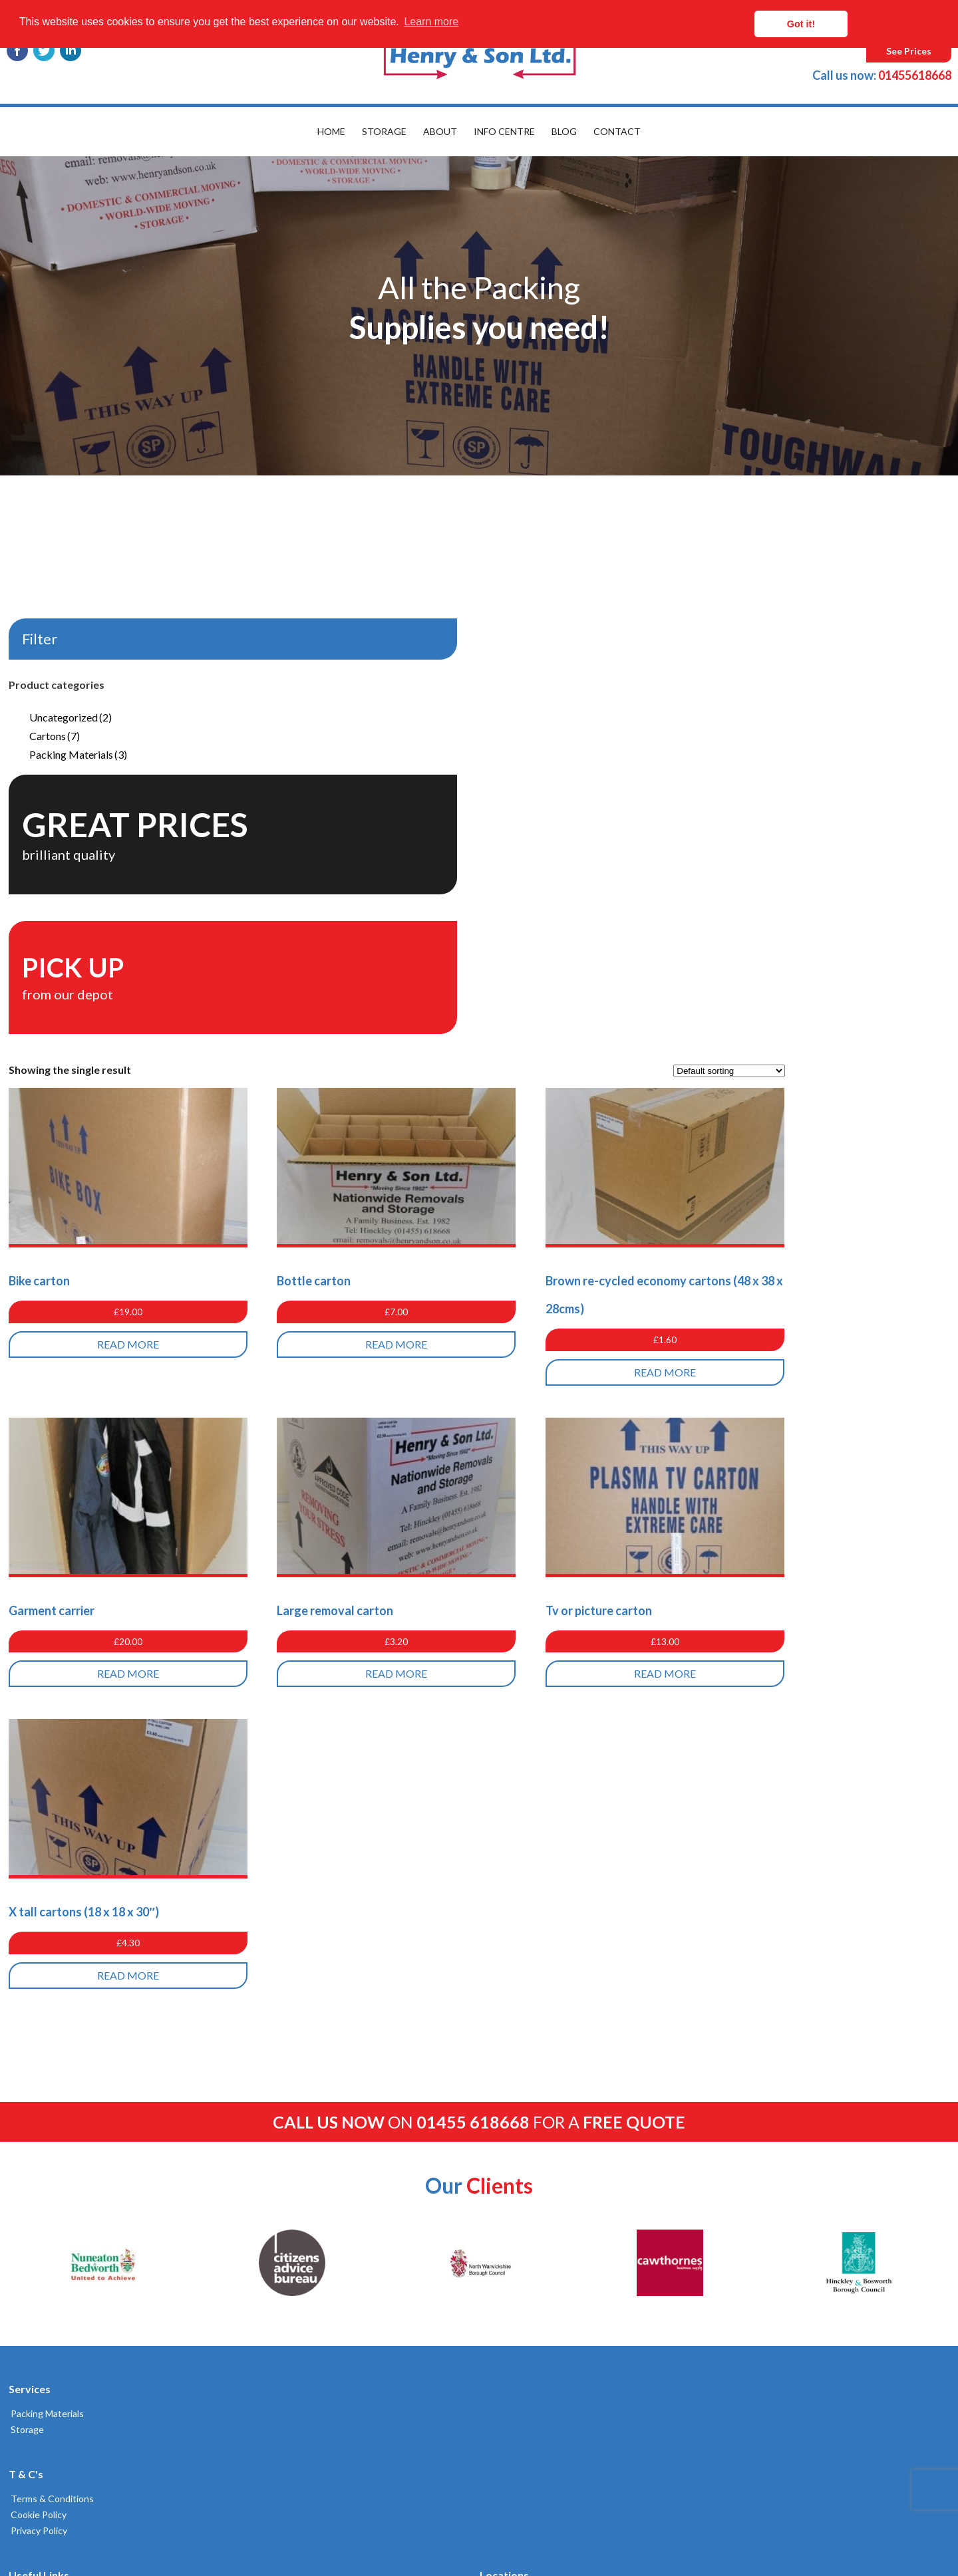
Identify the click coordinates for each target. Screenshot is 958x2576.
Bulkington (513, 2234)
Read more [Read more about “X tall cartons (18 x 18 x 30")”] (356, 1528)
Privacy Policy (35, 2079)
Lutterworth (516, 2122)
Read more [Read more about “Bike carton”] (356, 897)
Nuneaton (511, 2058)
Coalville (507, 2154)
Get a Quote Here (286, 1978)
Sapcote (507, 2265)
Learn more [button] (431, 23)
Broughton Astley (527, 2297)
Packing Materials (76, 754)
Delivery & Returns (287, 1994)
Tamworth (511, 1978)
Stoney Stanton (523, 2249)
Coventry (510, 2010)
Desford (507, 2026)
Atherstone (515, 2170)
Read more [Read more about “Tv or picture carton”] (842, 1227)
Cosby (503, 2281)
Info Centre (504, 131)
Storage (384, 131)
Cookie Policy (35, 2063)
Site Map (266, 2010)
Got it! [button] (892, 24)
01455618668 (881, 75)
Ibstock (506, 2138)
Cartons (52, 735)
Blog (564, 131)
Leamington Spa (523, 1994)
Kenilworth (513, 2202)
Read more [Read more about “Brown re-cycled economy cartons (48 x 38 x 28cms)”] (842, 925)
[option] (479, 315)
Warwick (508, 2186)
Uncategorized (68, 717)
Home (331, 131)
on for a (479, 1671)
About (440, 131)
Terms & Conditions (48, 2047)
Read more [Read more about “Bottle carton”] (599, 897)
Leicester (510, 2042)
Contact (617, 131)
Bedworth (511, 2218)
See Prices (908, 51)
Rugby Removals (524, 1962)
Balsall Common (523, 2106)
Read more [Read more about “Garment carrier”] (356, 1227)
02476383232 (730, 2041)
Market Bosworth (526, 2090)
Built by (70, 2518)
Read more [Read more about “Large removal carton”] (599, 1227)
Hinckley (508, 2074)
